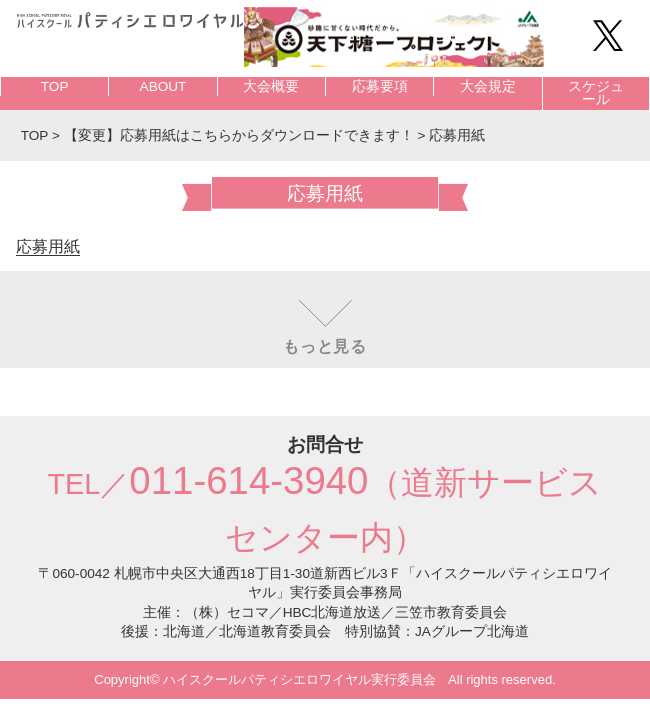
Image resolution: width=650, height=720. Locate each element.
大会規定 (488, 86)
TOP (55, 86)
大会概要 (271, 86)
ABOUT (163, 86)
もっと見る (325, 346)
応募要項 (380, 86)
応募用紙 (48, 246)
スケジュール (596, 93)
